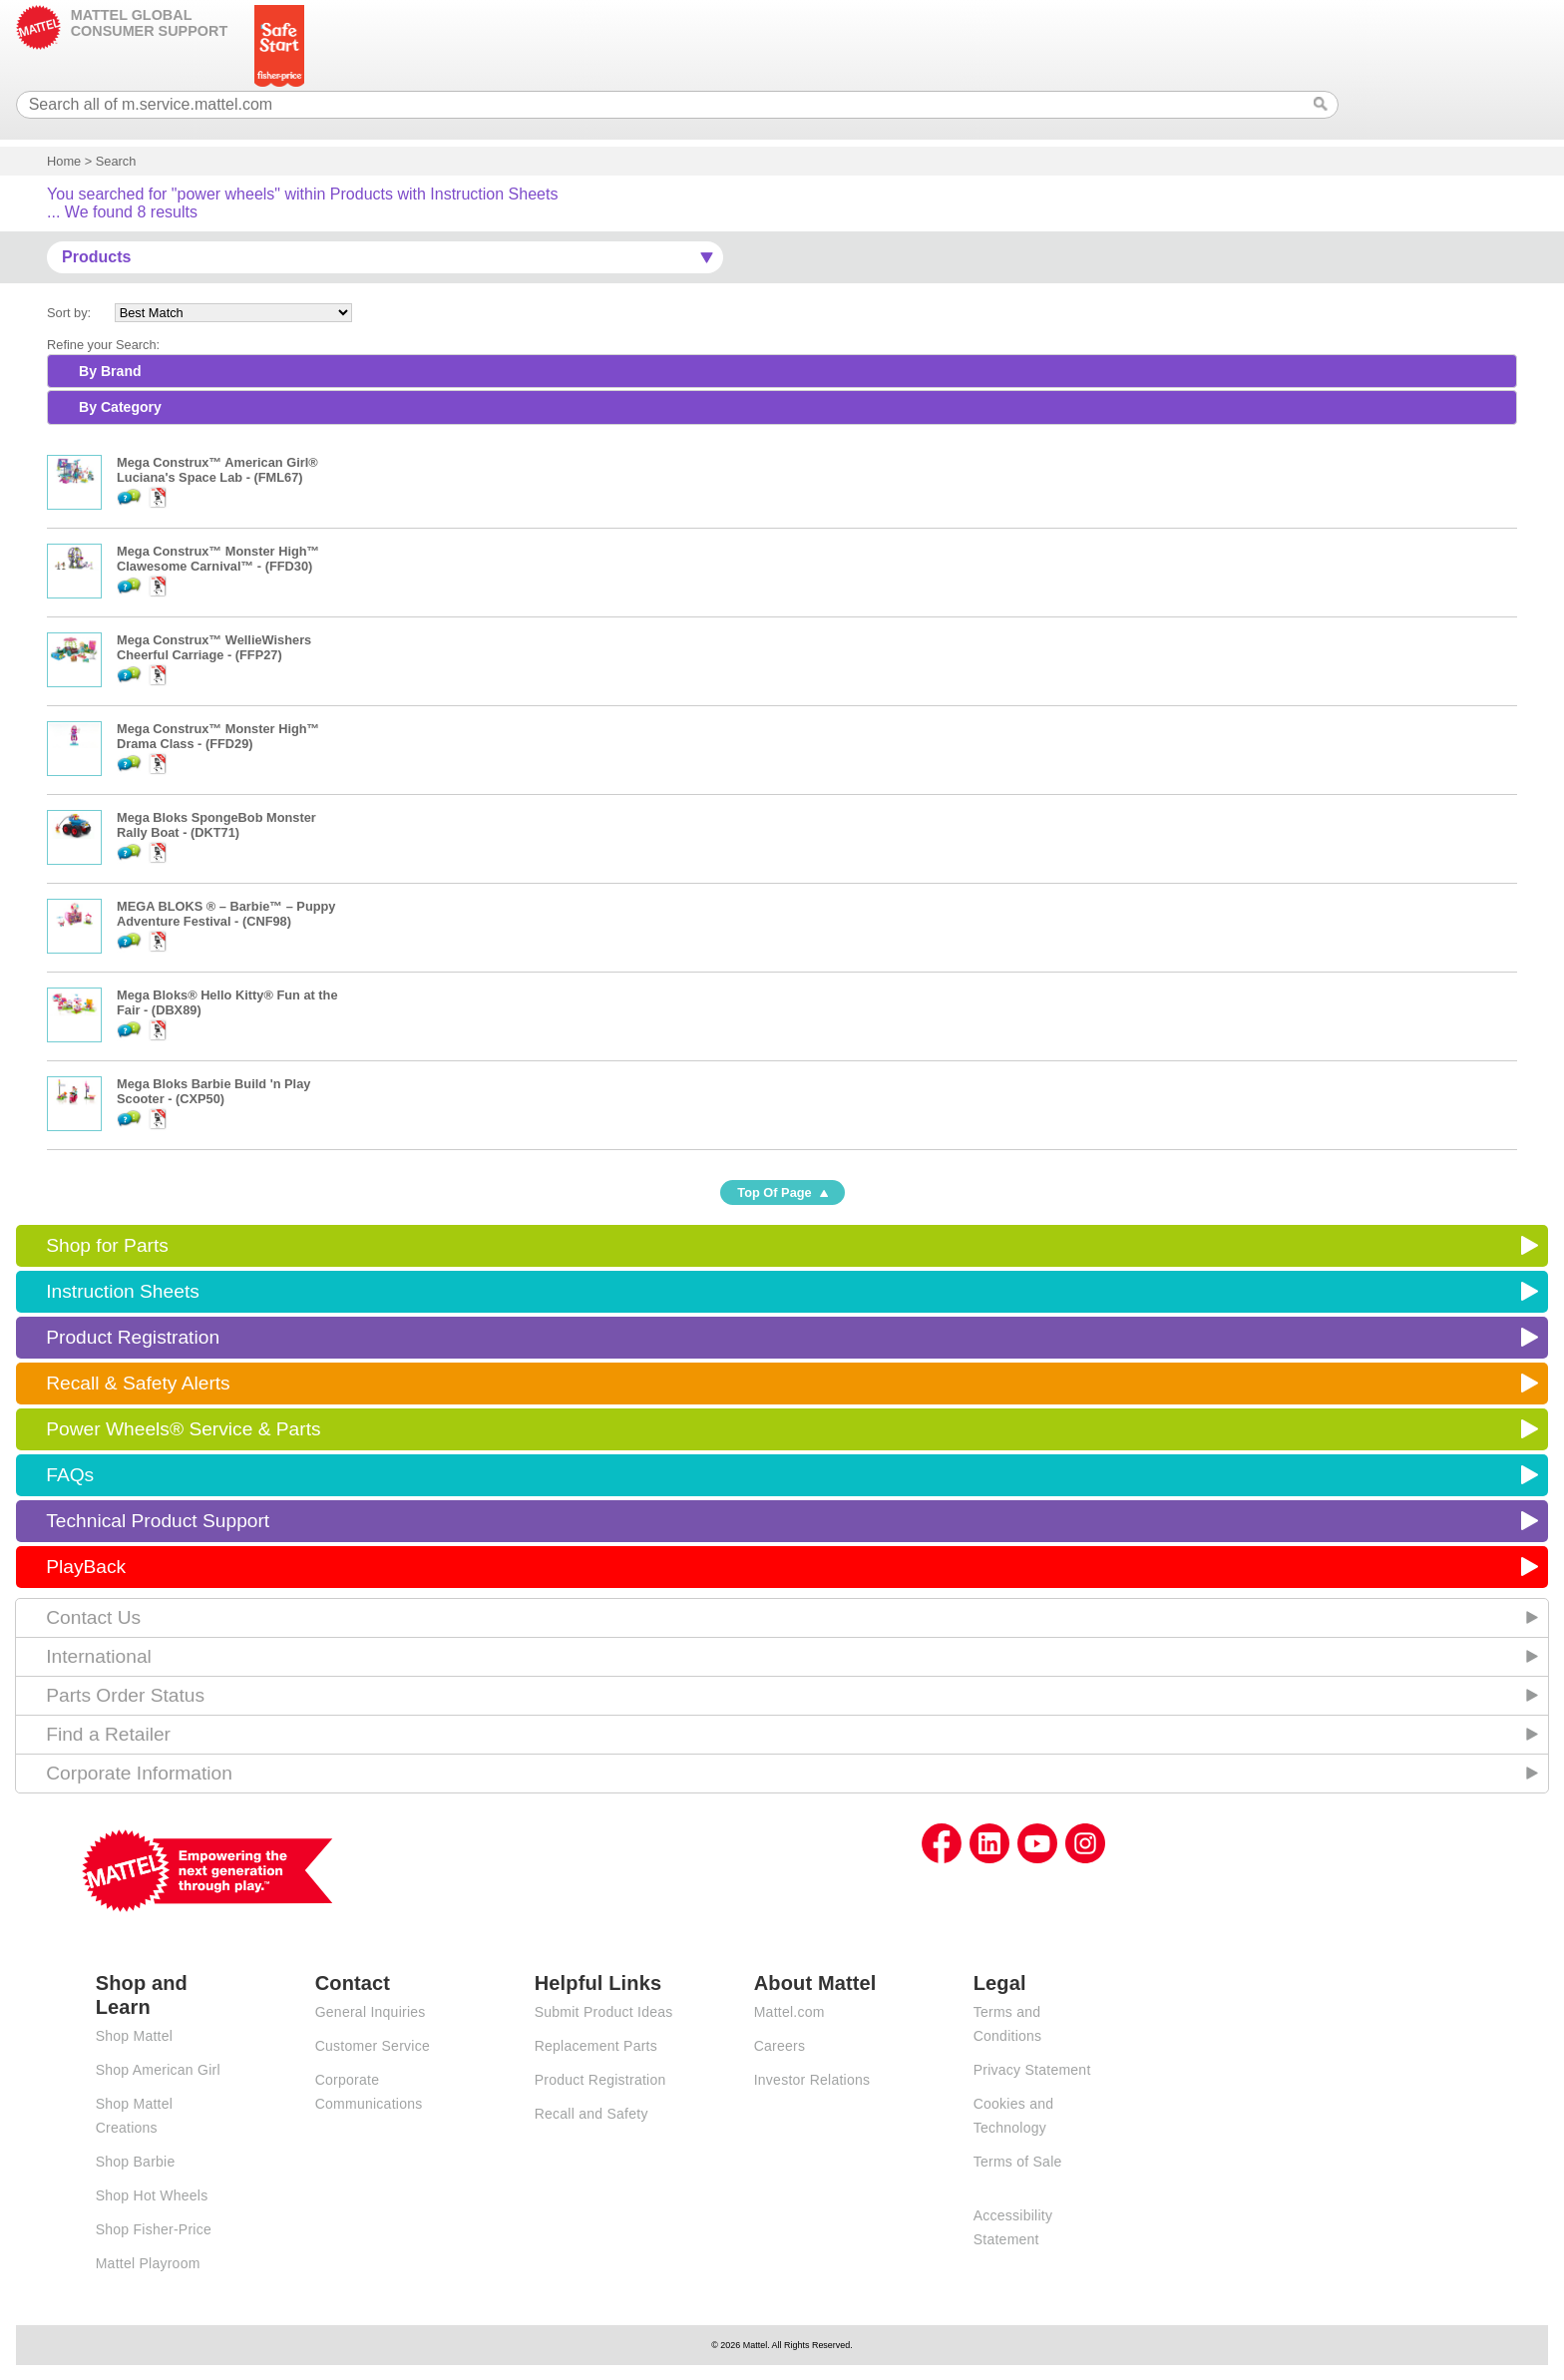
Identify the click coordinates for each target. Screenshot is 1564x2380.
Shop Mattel (134, 2036)
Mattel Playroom (148, 2263)
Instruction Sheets (122, 1291)
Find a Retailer (108, 1734)
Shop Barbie (136, 2162)
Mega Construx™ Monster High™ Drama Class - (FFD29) (218, 736)
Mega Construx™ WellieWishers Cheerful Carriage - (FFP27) (214, 647)
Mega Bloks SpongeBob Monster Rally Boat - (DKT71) (216, 825)
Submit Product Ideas (604, 2012)
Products (96, 256)
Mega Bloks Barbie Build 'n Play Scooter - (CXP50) (213, 1091)
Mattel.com (789, 2012)
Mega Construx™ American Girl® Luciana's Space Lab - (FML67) (217, 470)
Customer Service (372, 2046)
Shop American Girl (158, 2070)
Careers (780, 2046)
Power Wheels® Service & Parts (183, 1428)
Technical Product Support (157, 1520)
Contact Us (93, 1617)
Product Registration (132, 1337)
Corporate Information (139, 1773)
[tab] (782, 371)
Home (64, 161)
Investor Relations (812, 2080)
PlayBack (86, 1566)
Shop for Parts (107, 1245)
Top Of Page (774, 1192)
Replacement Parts (596, 2046)
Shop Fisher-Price (153, 2229)
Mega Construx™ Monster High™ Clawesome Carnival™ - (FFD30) (218, 559)
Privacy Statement (1032, 2070)
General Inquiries (370, 2012)
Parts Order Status (125, 1695)
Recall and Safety (591, 2114)
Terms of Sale (1018, 2162)
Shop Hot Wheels (152, 2195)
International (99, 1656)
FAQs (70, 1474)
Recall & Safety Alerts (138, 1383)
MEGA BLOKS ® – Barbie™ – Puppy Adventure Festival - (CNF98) (226, 914)
